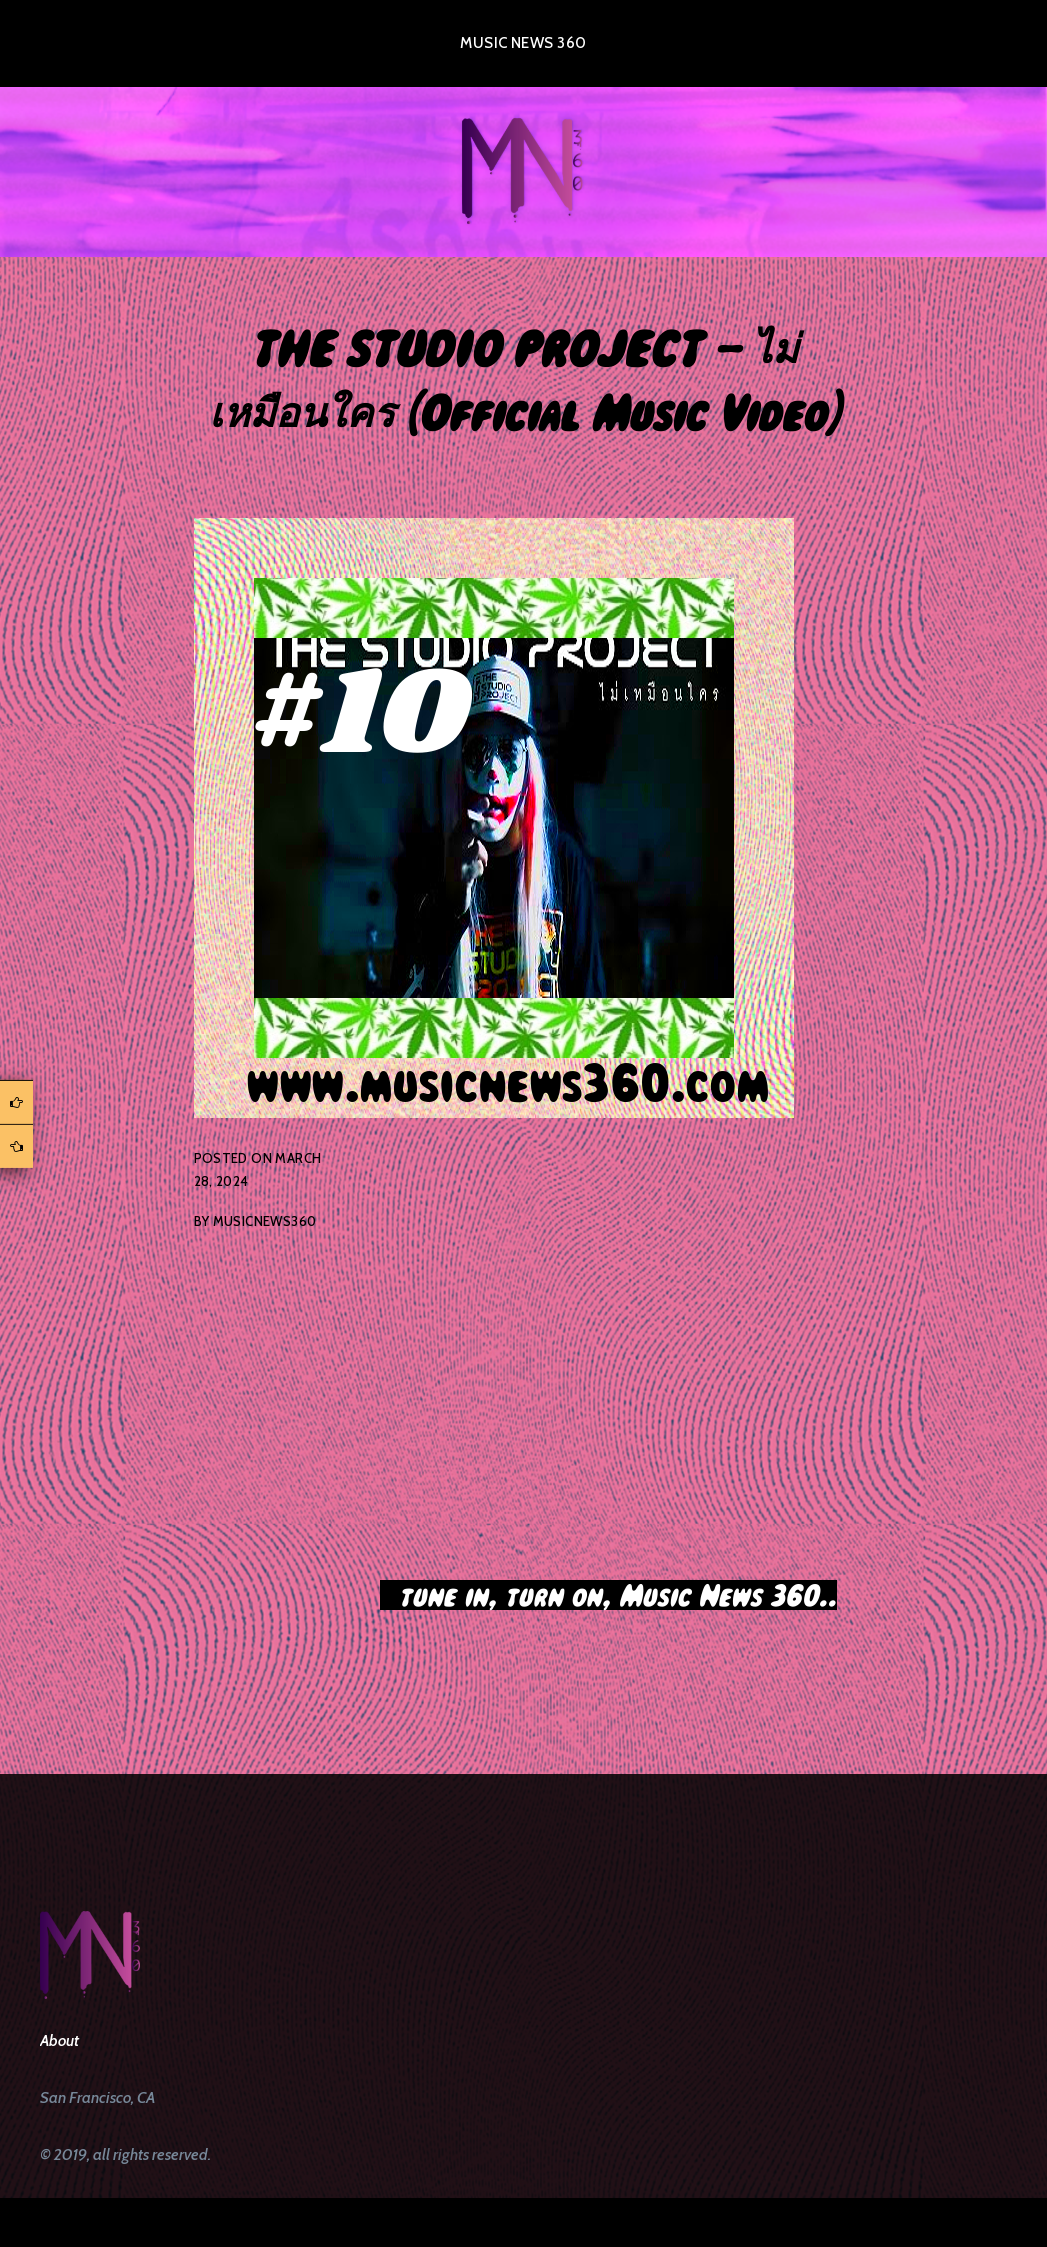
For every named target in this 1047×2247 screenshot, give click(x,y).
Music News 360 (523, 43)
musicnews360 (265, 1221)
